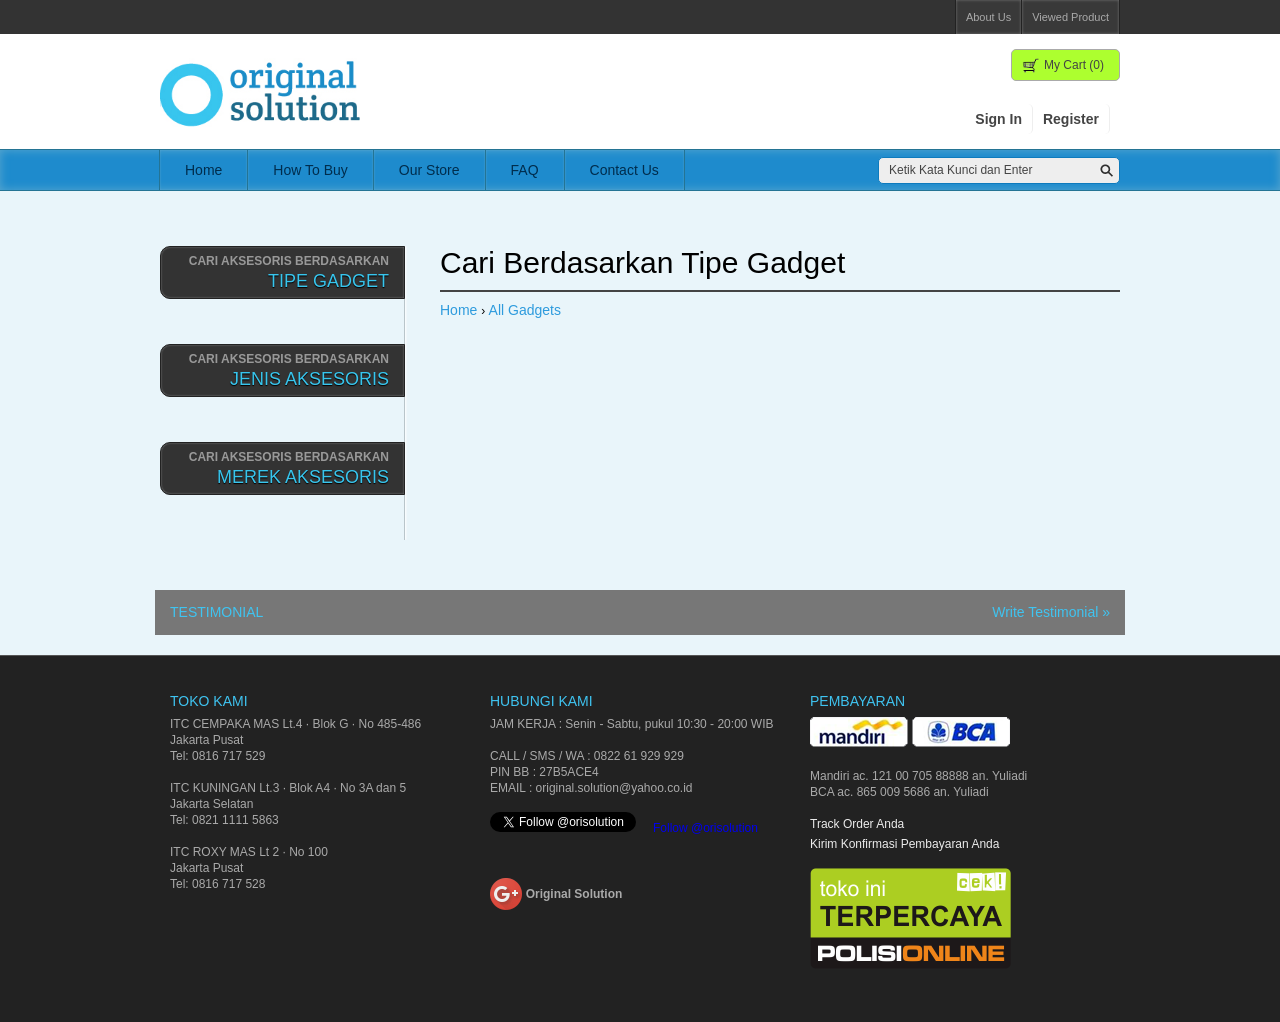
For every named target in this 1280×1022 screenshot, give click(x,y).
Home (203, 170)
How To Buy (310, 170)
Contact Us (624, 170)
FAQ (525, 170)
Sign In (998, 119)
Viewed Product (1070, 17)
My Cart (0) (1074, 65)
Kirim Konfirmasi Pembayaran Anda (904, 844)
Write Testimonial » (1051, 612)
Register (1071, 119)
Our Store (429, 170)
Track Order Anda (857, 824)
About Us (988, 17)
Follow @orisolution (705, 828)
